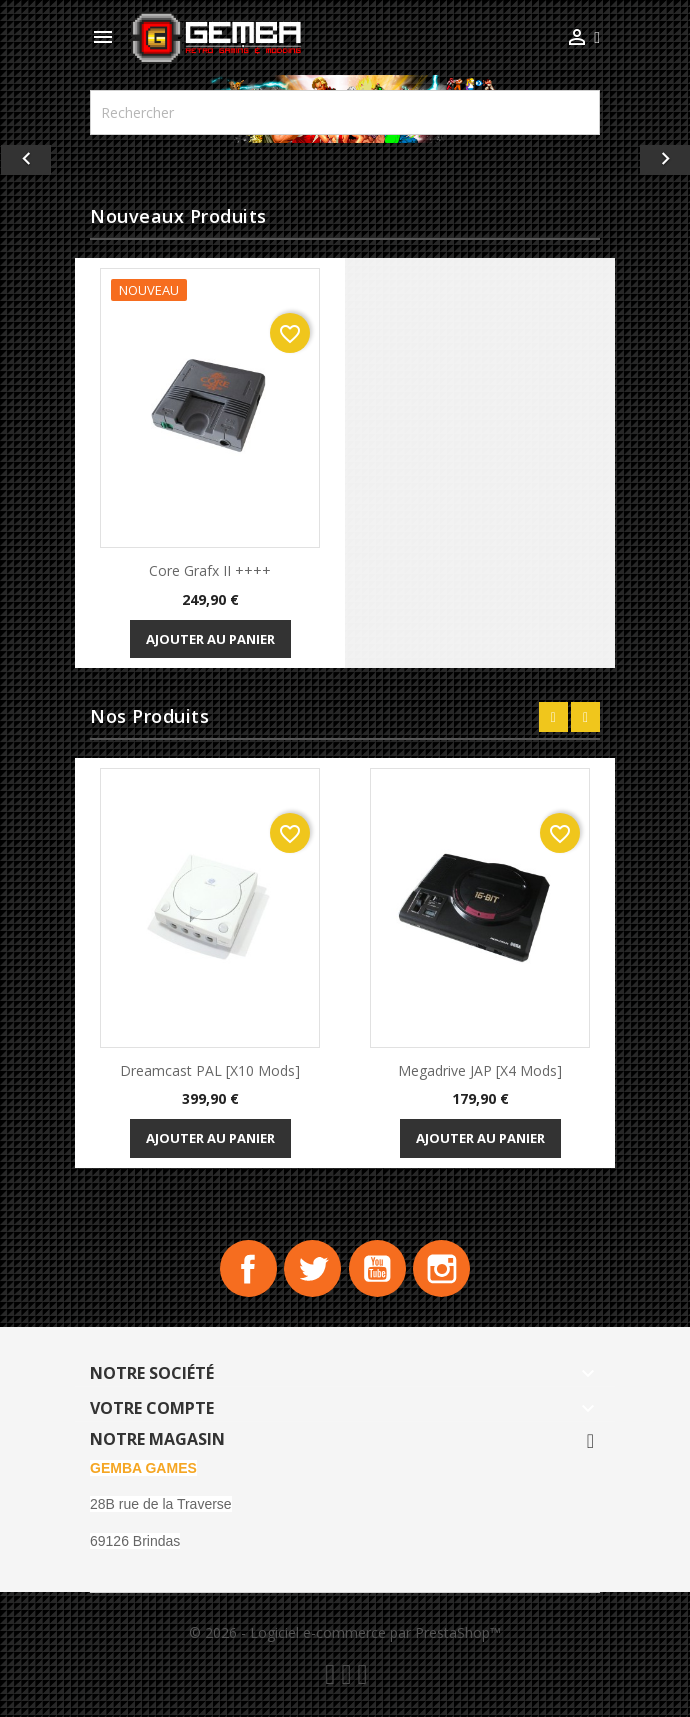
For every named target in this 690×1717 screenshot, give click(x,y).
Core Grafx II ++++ (210, 570)
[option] (345, 160)
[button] (52, 160)
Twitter (311, 1271)
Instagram (447, 1271)
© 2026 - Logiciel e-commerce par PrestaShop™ (345, 1635)
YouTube (379, 1271)
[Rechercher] (345, 112)
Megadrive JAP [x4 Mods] (480, 1070)
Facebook (243, 1271)
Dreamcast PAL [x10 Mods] (210, 1070)
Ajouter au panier (210, 639)
